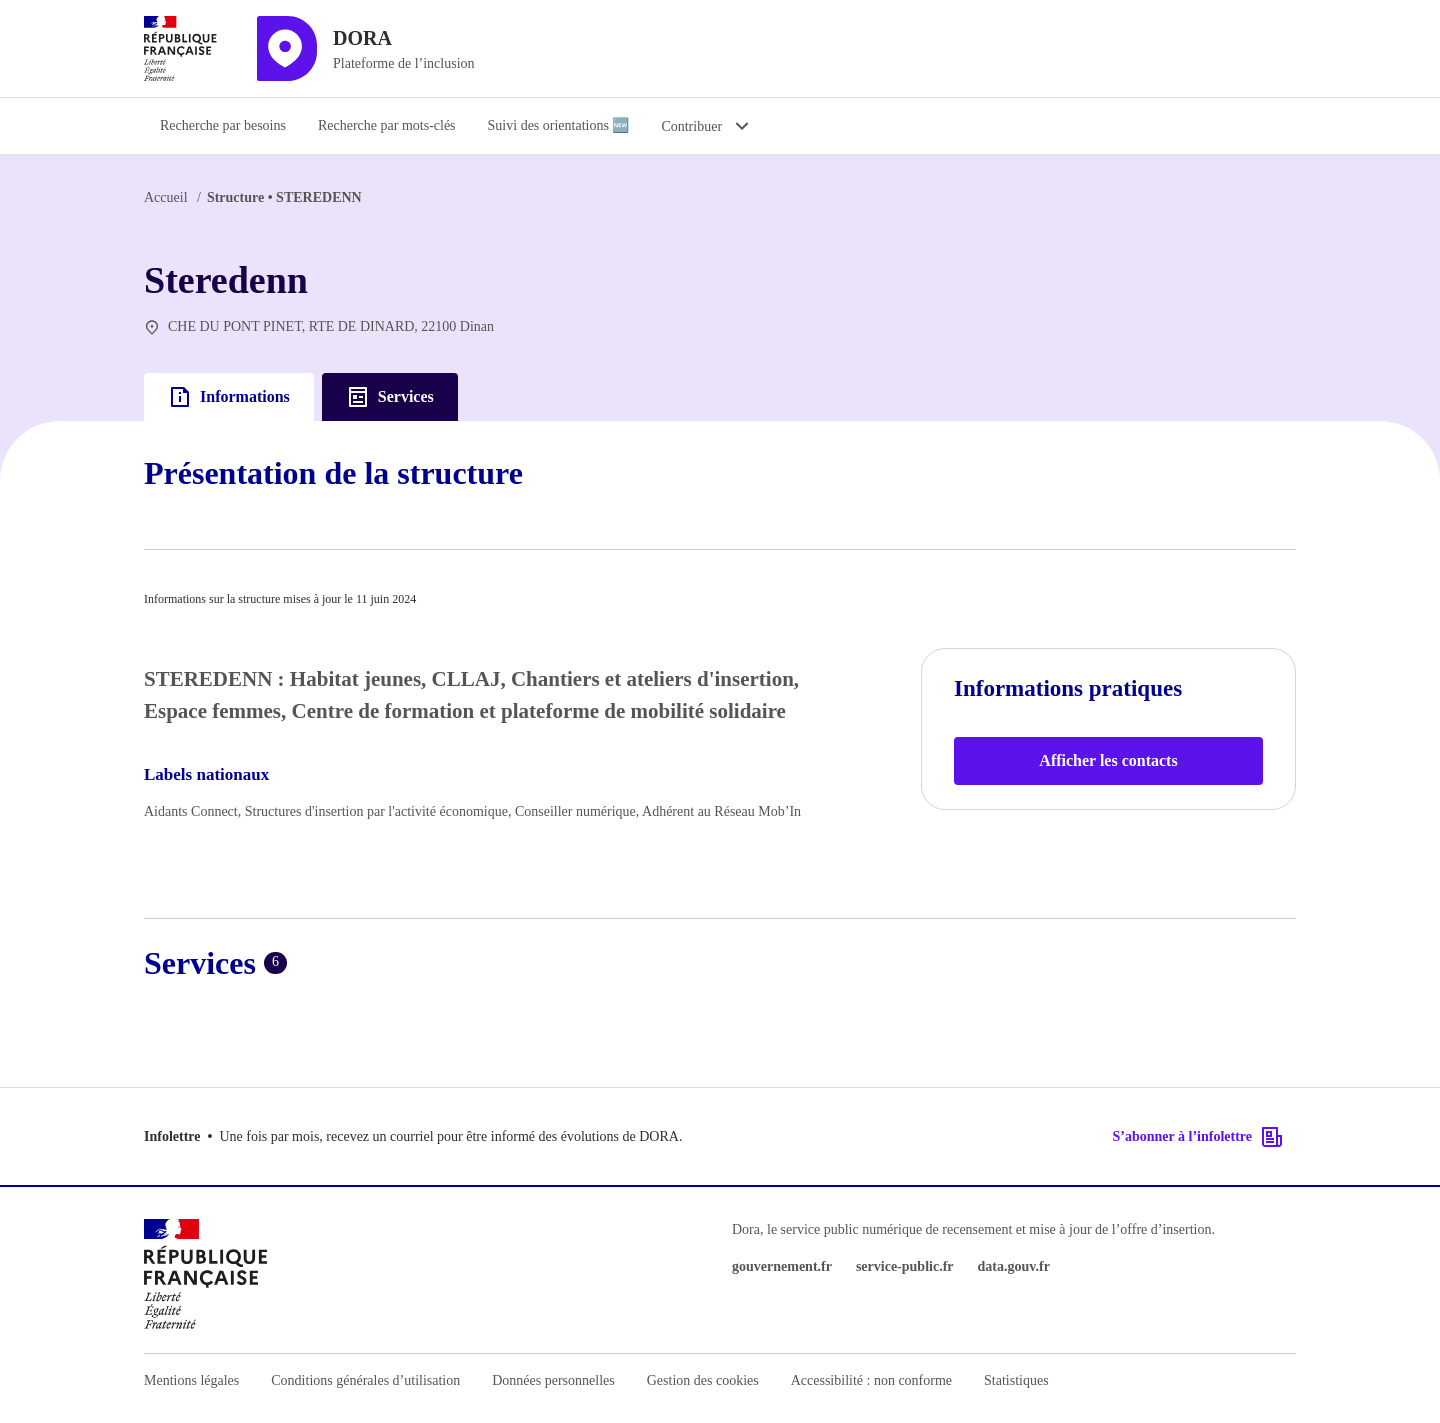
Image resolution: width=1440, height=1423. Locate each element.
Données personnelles (553, 1380)
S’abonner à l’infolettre (1198, 1137)
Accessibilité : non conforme (871, 1380)
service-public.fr (905, 1266)
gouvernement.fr (782, 1266)
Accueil (166, 197)
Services (390, 397)
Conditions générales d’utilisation (365, 1380)
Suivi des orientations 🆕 (559, 125)
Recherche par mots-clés (387, 125)
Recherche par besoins (223, 125)
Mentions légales (191, 1380)
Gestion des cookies (703, 1380)
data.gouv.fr (1014, 1266)
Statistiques (1016, 1380)
